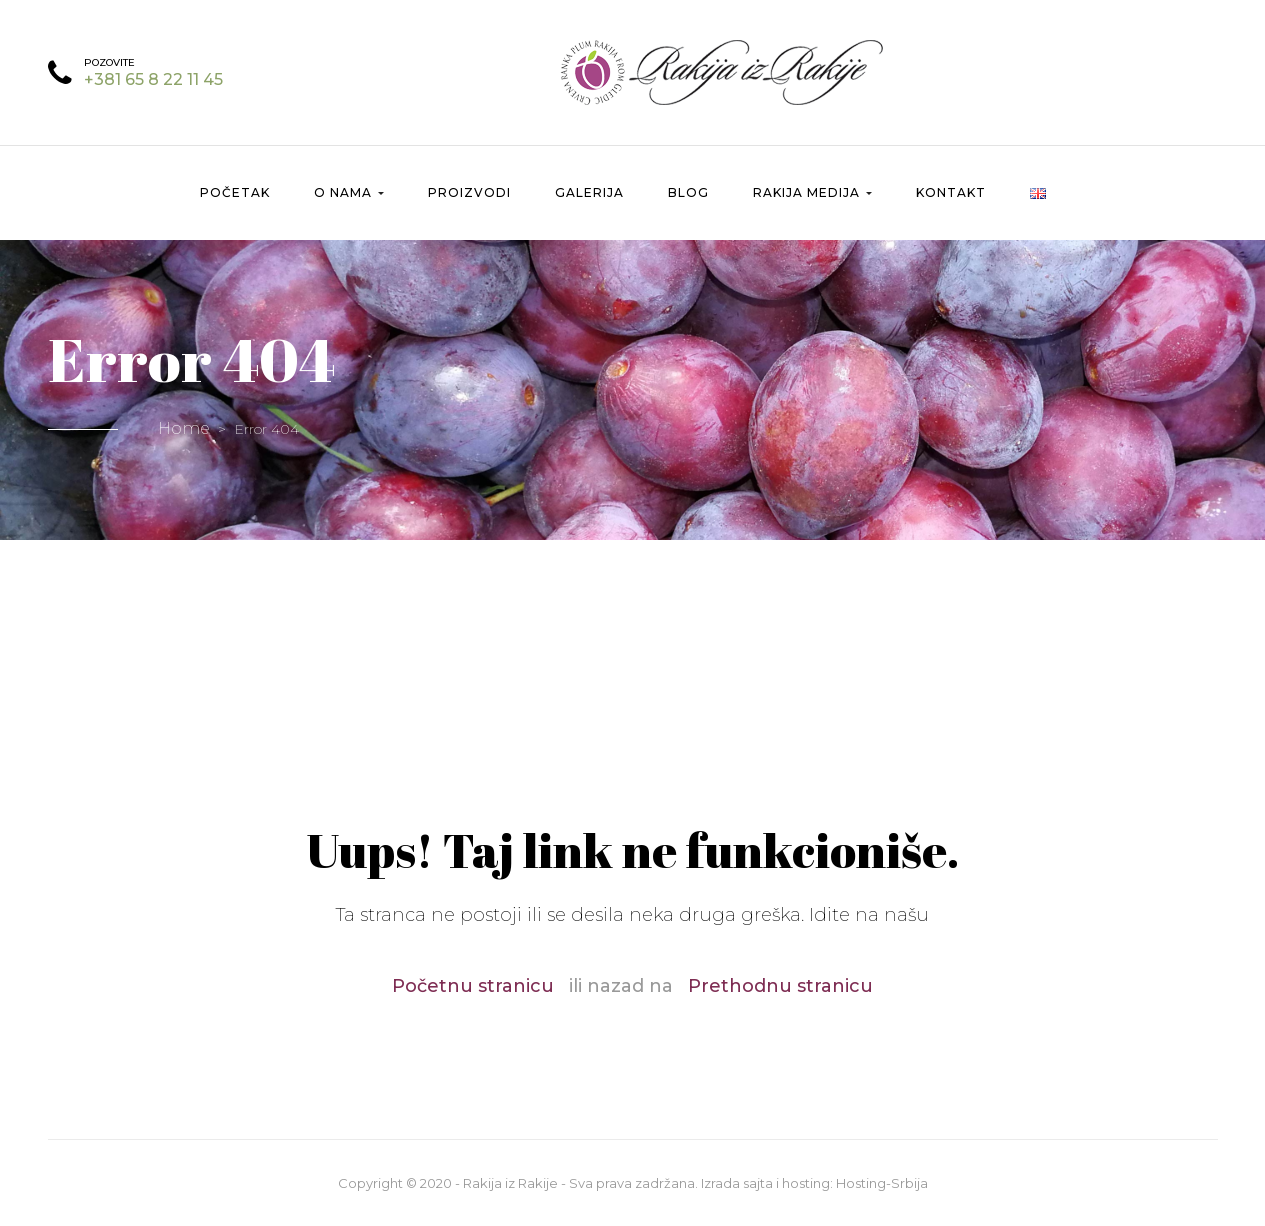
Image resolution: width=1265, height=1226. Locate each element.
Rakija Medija (812, 192)
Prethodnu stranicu (780, 986)
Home (184, 428)
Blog (688, 192)
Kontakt (951, 192)
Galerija (589, 192)
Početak (235, 192)
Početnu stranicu (473, 986)
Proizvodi (469, 192)
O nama (349, 192)
